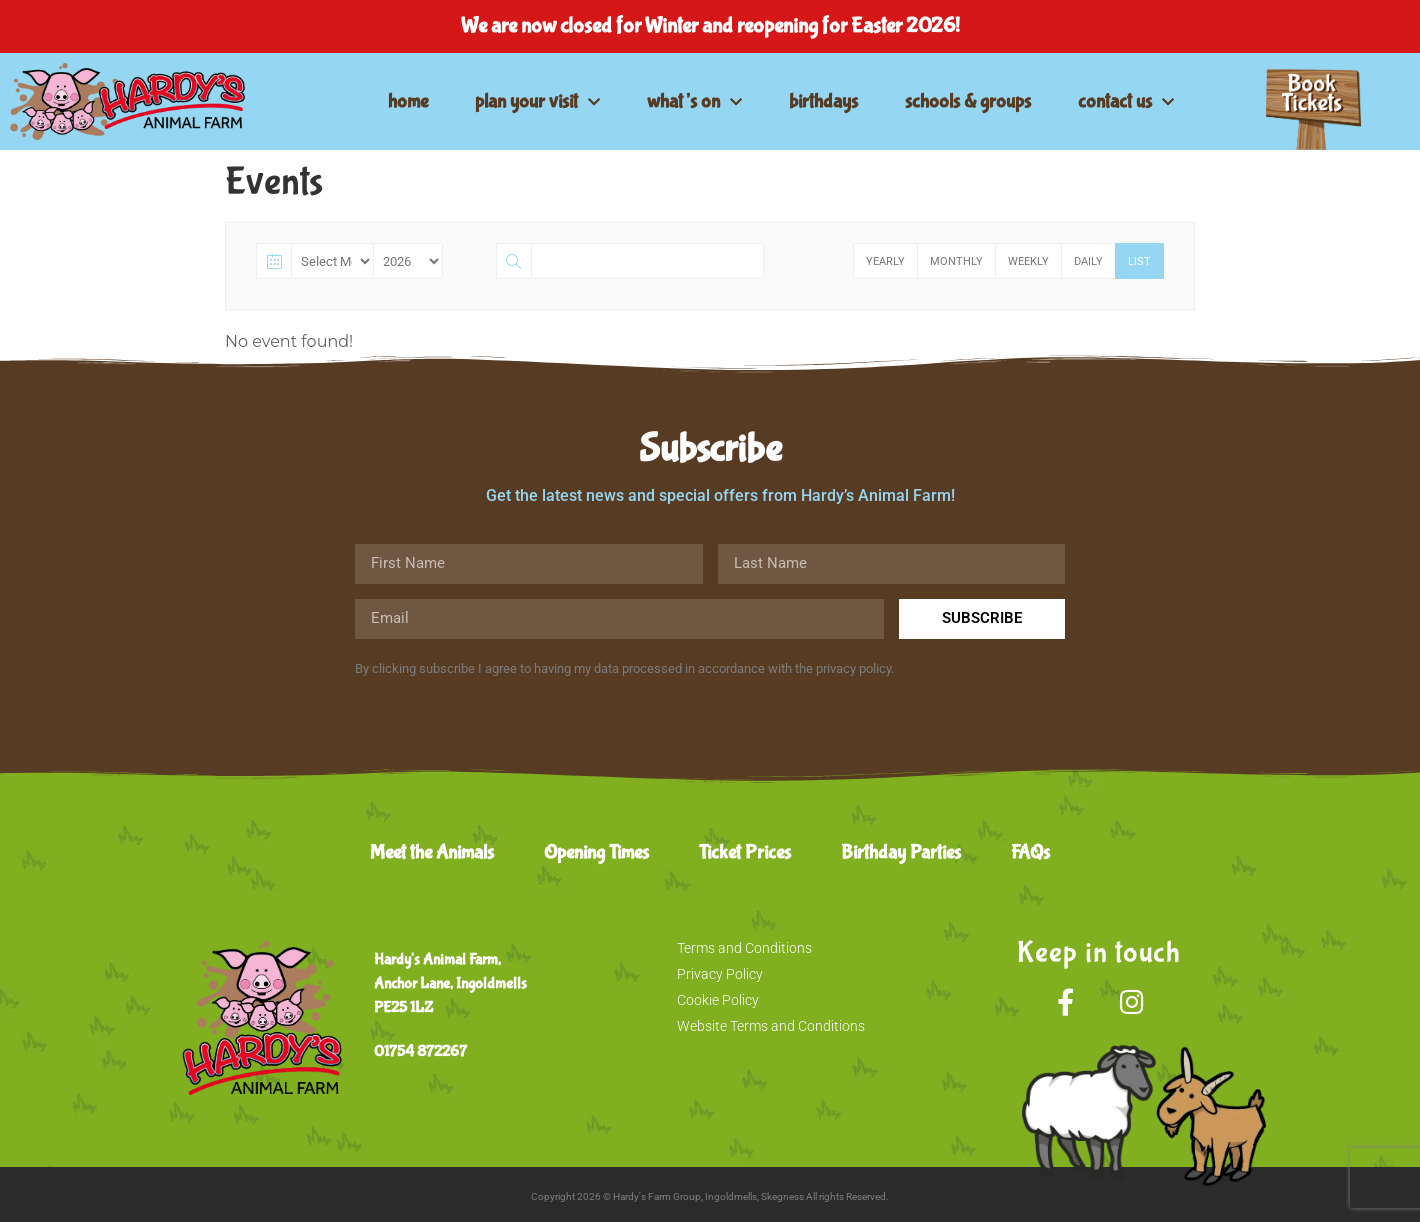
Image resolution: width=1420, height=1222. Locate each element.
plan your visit (537, 102)
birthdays (823, 101)
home (408, 101)
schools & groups (968, 101)
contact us (1126, 102)
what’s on (694, 102)
